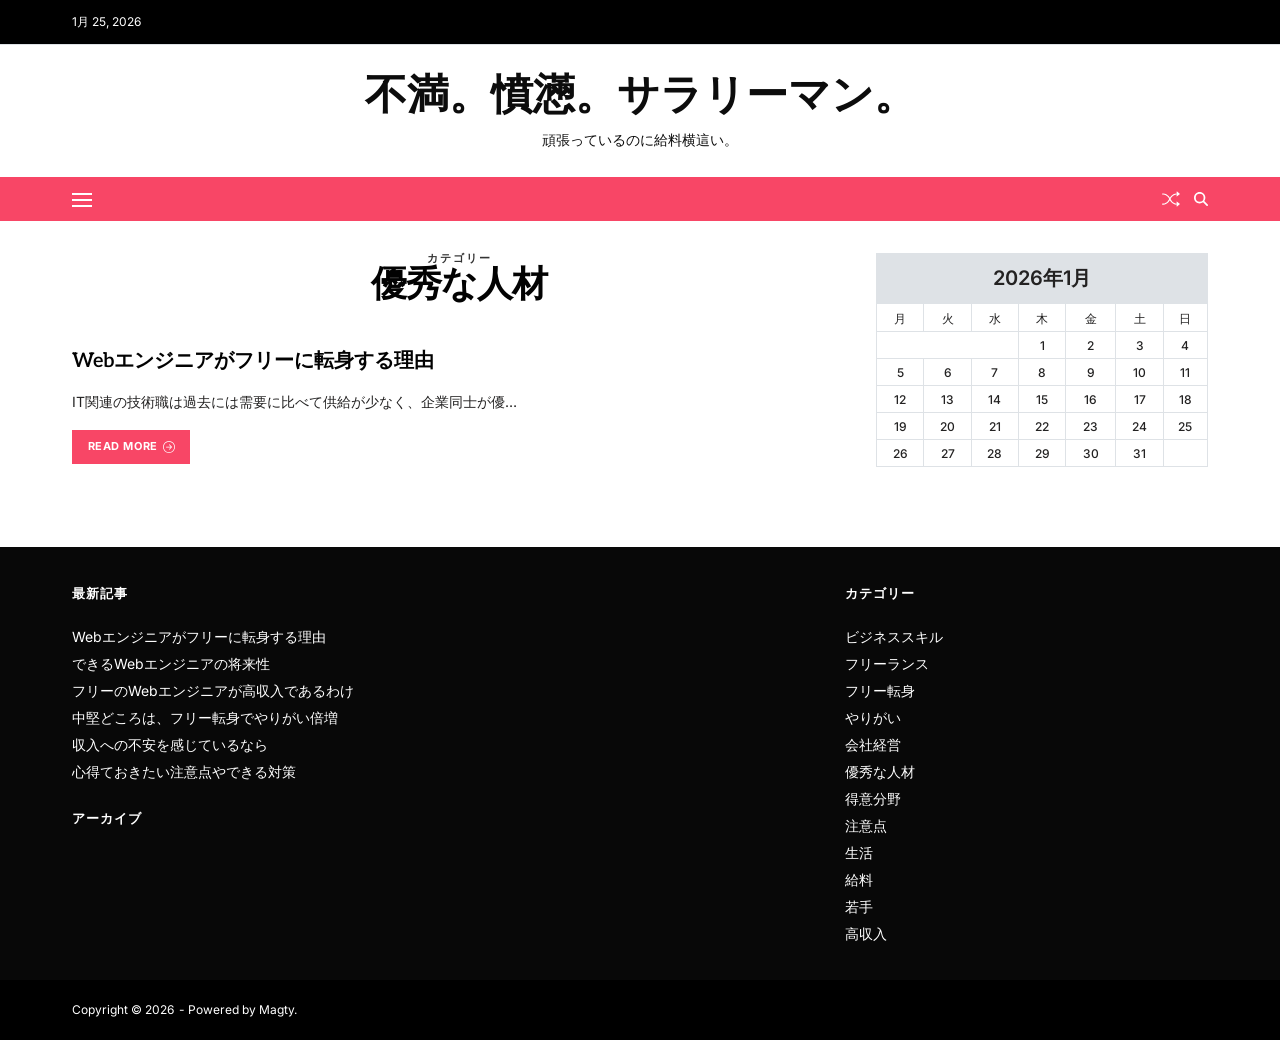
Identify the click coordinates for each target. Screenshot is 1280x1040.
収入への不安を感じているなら (170, 744)
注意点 (866, 825)
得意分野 (873, 798)
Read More (131, 446)
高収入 (866, 933)
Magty (276, 1009)
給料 (859, 879)
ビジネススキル (894, 636)
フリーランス (887, 663)
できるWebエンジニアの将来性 (171, 663)
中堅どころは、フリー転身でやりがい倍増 (205, 717)
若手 (859, 906)
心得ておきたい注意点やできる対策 (184, 771)
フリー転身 (880, 690)
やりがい (873, 717)
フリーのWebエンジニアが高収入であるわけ (213, 690)
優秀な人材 (880, 771)
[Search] (1201, 199)
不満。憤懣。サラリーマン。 (640, 96)
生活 (859, 852)
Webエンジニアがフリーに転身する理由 (253, 361)
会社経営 (873, 744)
